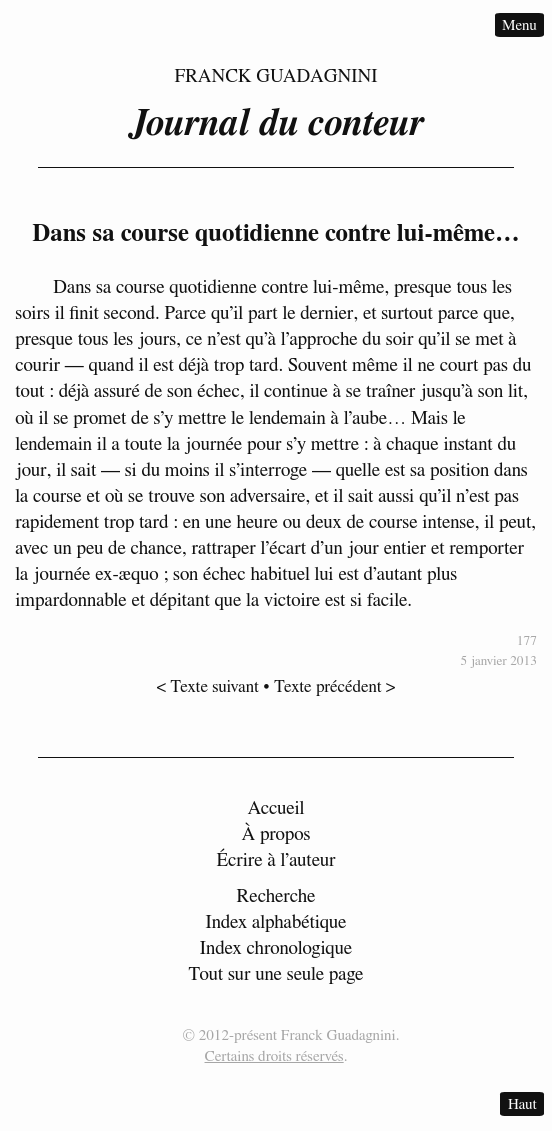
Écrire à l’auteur (275, 860)
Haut (522, 1104)
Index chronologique (276, 948)
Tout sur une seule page (275, 974)
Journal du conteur (276, 124)
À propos (275, 834)
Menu (519, 24)
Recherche (276, 896)
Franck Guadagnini (275, 76)
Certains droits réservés (274, 1056)
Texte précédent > (334, 686)
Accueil (276, 808)
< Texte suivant (208, 686)
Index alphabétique (275, 922)
